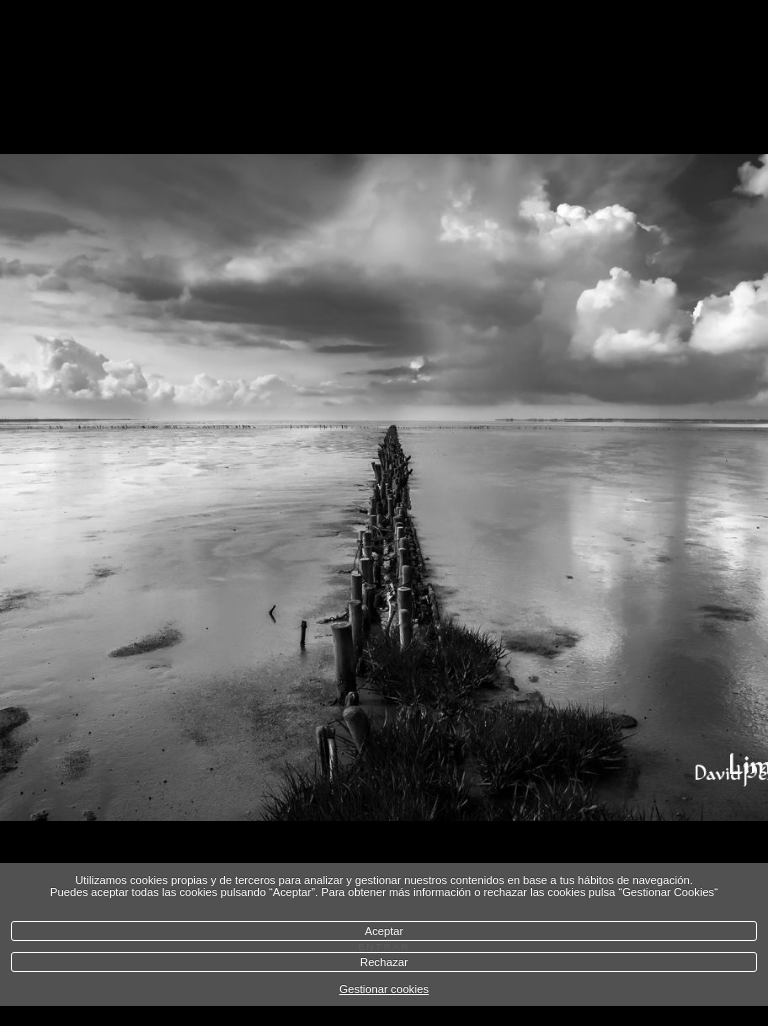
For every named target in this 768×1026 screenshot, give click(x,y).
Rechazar (384, 962)
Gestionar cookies (384, 989)
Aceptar (384, 931)
